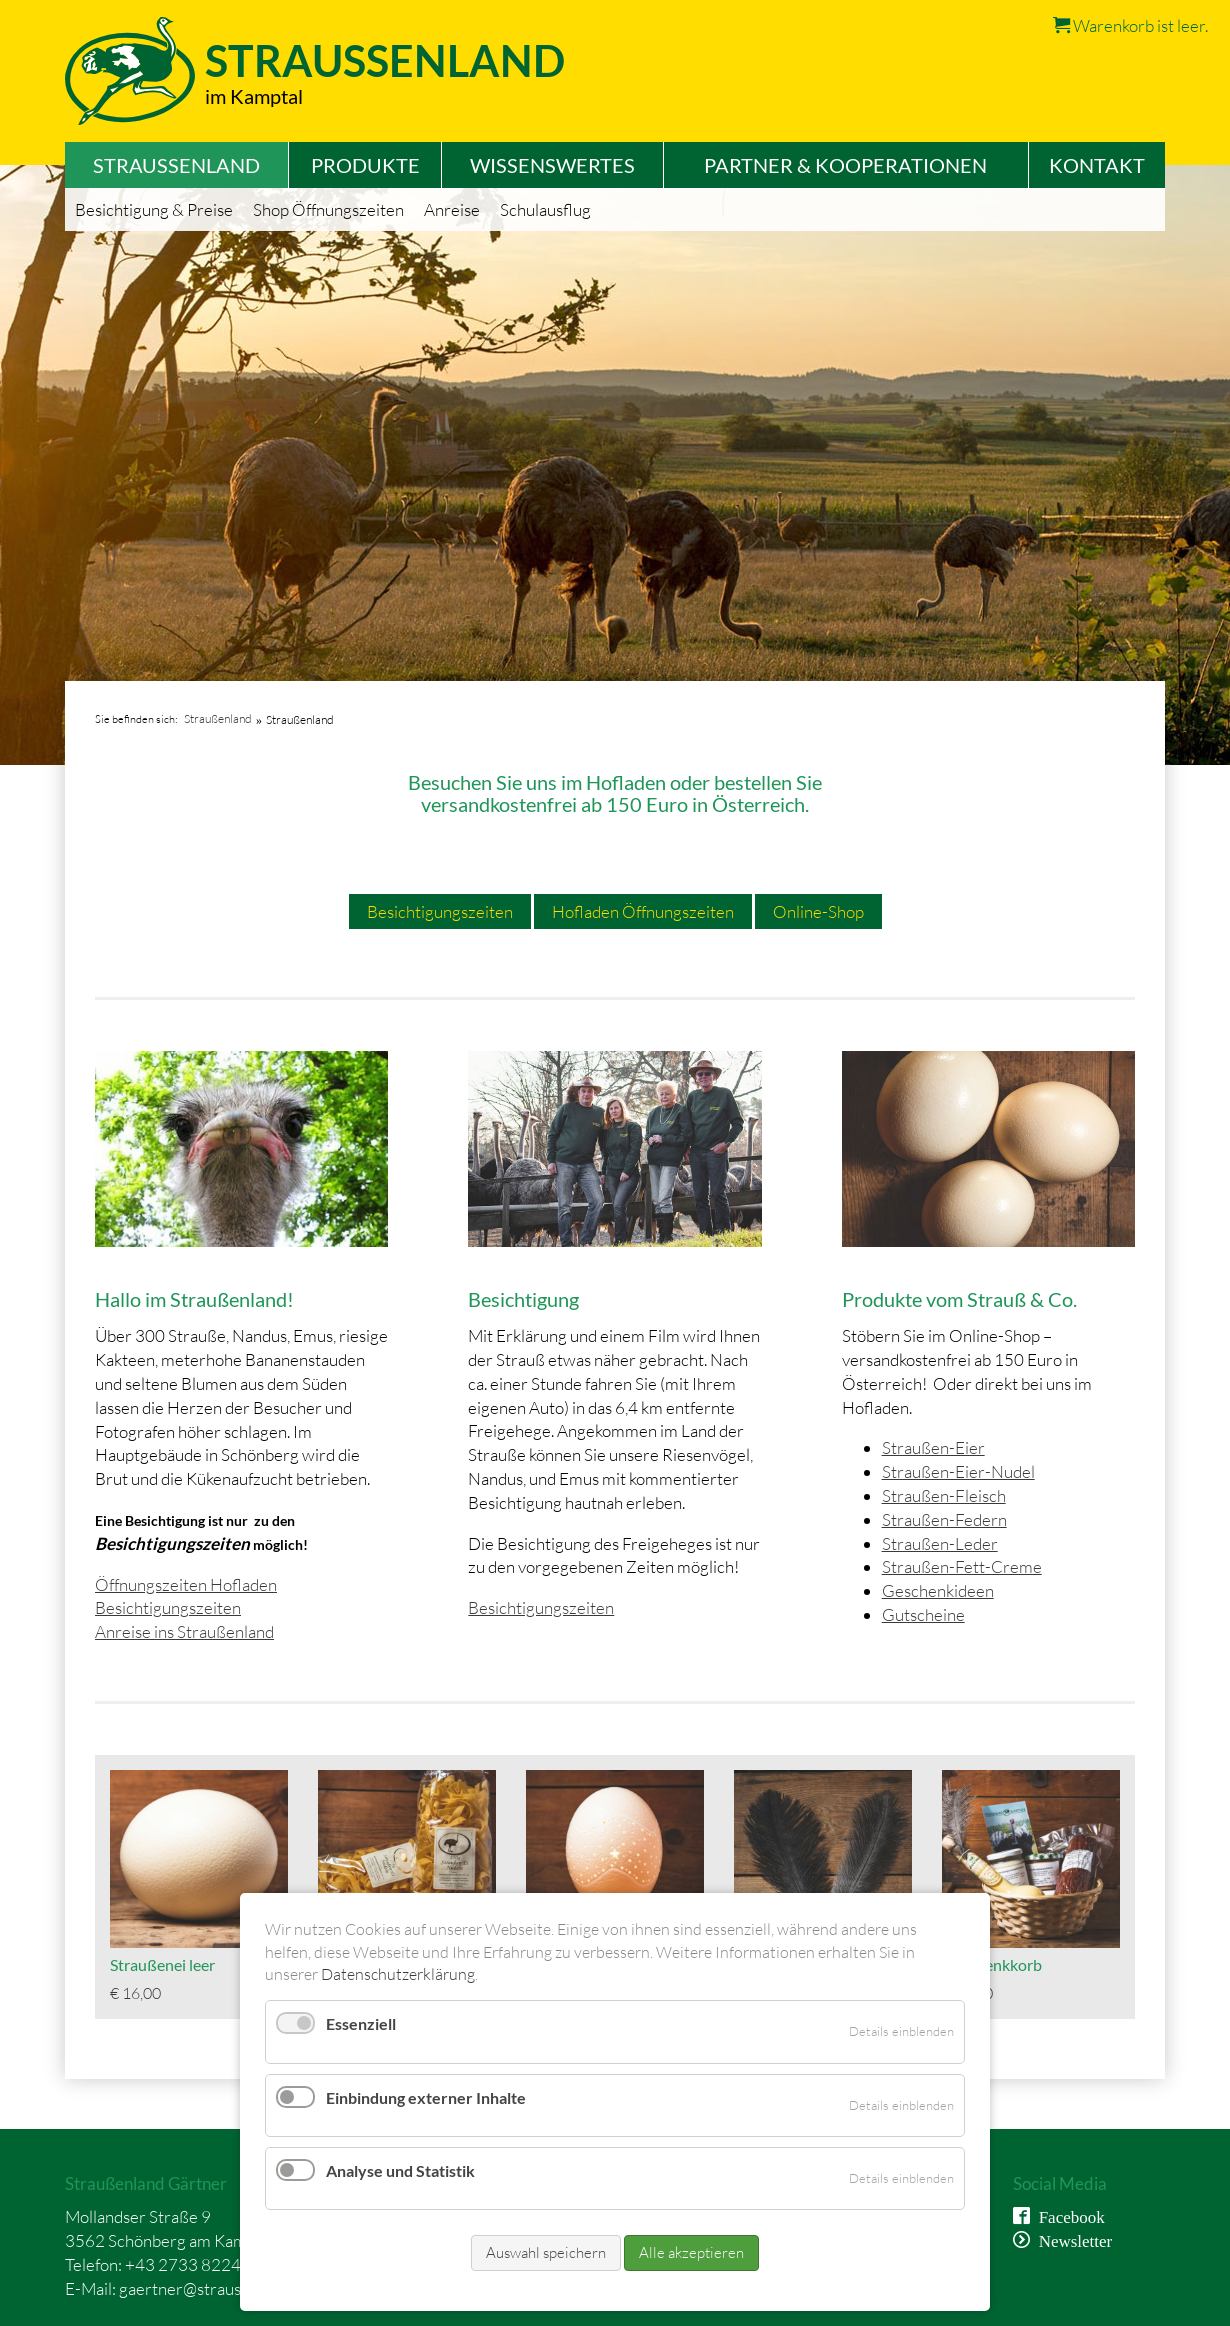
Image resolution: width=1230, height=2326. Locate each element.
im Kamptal (254, 96)
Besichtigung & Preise (154, 209)
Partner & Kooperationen (845, 165)
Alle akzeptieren (691, 2252)
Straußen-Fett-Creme (962, 1566)
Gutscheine (923, 1614)
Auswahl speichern (546, 2252)
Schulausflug (545, 209)
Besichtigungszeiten (440, 911)
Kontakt (1097, 165)
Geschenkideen (938, 1590)
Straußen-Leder (940, 1543)
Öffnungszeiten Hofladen (186, 1584)
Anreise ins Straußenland (184, 1631)
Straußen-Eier (933, 1447)
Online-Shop (818, 911)
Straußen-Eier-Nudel (958, 1471)
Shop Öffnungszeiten (328, 209)
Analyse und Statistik (400, 2170)
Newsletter (1071, 2239)
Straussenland (385, 60)
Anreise (452, 209)
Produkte (365, 165)
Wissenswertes (552, 165)
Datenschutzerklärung (398, 1974)
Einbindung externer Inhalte (426, 2097)
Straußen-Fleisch (944, 1495)
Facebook (1067, 2215)
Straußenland (218, 718)
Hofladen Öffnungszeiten (643, 911)
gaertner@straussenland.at (216, 2288)
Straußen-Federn (944, 1519)
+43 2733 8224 (183, 2264)
